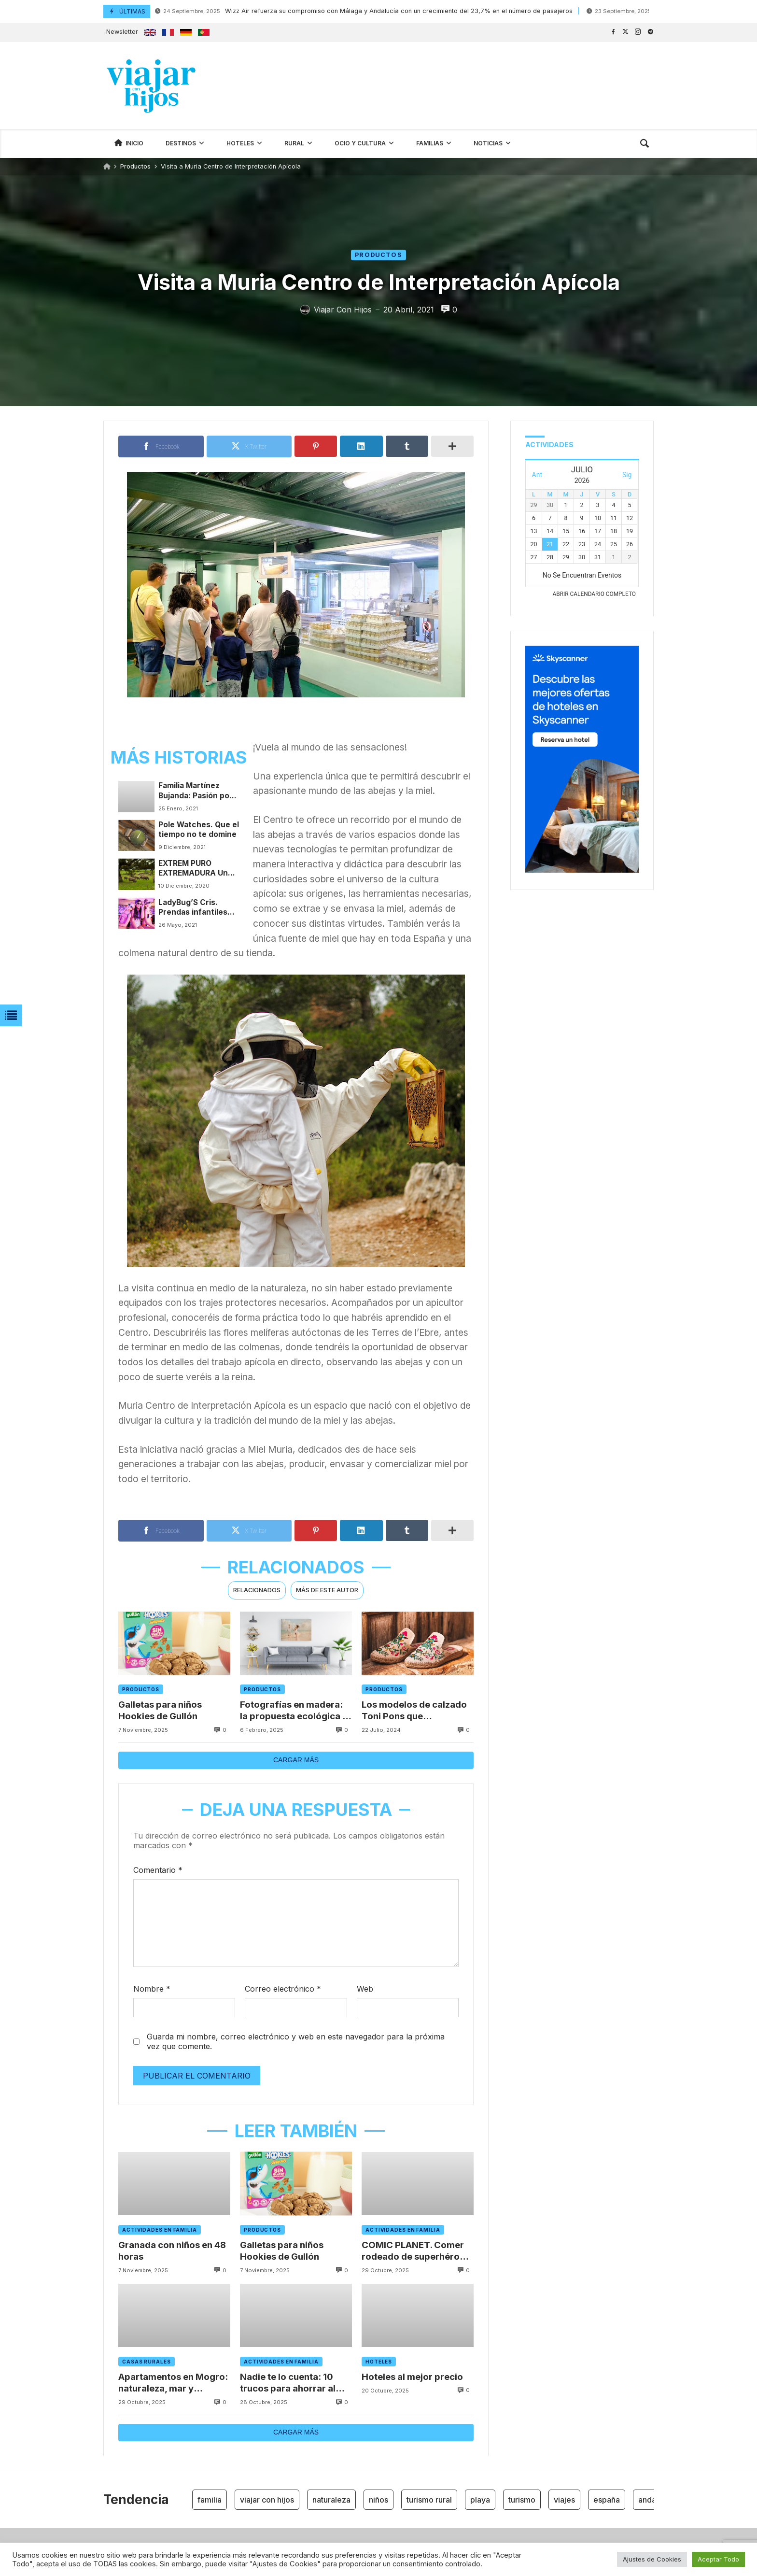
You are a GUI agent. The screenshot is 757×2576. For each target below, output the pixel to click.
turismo (521, 2500)
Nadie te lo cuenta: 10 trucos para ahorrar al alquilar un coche (288, 2383)
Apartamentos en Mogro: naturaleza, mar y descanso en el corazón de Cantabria (173, 2383)
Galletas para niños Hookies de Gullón (160, 1709)
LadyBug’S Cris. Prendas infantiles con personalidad (192, 908)
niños (378, 2500)
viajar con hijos (267, 2500)
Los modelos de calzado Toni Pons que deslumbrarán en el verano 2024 (415, 1710)
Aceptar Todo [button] (718, 2559)
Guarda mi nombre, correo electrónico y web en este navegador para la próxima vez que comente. (296, 2042)
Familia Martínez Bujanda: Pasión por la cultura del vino (195, 791)
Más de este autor (327, 1590)
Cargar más (296, 1760)
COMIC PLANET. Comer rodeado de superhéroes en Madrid (417, 2251)
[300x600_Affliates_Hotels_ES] (582, 870)
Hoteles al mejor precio (413, 2376)
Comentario (157, 1870)
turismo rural (429, 2500)
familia (209, 2500)
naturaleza (331, 2500)
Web (365, 1989)
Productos (135, 166)
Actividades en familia (159, 2230)
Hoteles (378, 2362)
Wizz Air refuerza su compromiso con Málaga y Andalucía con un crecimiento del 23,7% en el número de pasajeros (364, 11)
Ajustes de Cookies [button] (652, 2559)
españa (606, 2500)
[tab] (257, 1590)
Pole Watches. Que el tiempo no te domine (198, 829)
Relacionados (256, 1590)
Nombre (151, 1989)
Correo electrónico (283, 1989)
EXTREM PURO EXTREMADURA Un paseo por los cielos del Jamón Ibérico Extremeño (196, 868)
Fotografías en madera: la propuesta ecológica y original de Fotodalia (294, 1710)
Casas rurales (146, 2362)
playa (480, 2500)
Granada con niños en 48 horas (172, 2250)
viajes (564, 2500)
